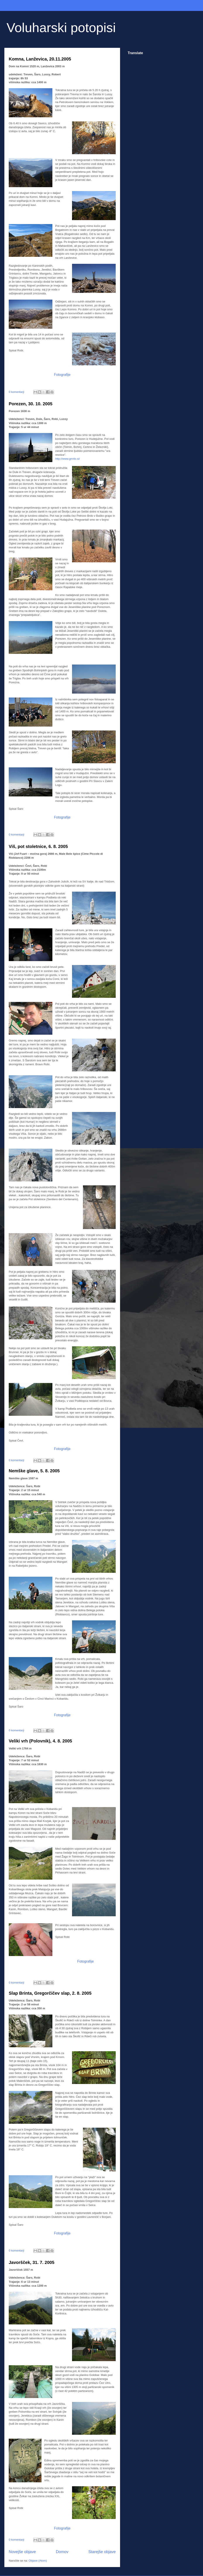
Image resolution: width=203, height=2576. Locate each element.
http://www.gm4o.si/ (67, 458)
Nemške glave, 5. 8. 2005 (34, 1470)
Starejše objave (102, 2552)
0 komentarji (16, 392)
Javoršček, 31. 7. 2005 (31, 2262)
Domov (62, 2552)
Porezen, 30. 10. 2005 (30, 403)
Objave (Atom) (38, 2560)
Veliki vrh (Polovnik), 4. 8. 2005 (40, 1741)
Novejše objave (22, 2552)
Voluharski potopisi (61, 27)
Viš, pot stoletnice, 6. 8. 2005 (38, 846)
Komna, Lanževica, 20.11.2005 (40, 59)
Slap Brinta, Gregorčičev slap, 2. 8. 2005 (50, 1993)
